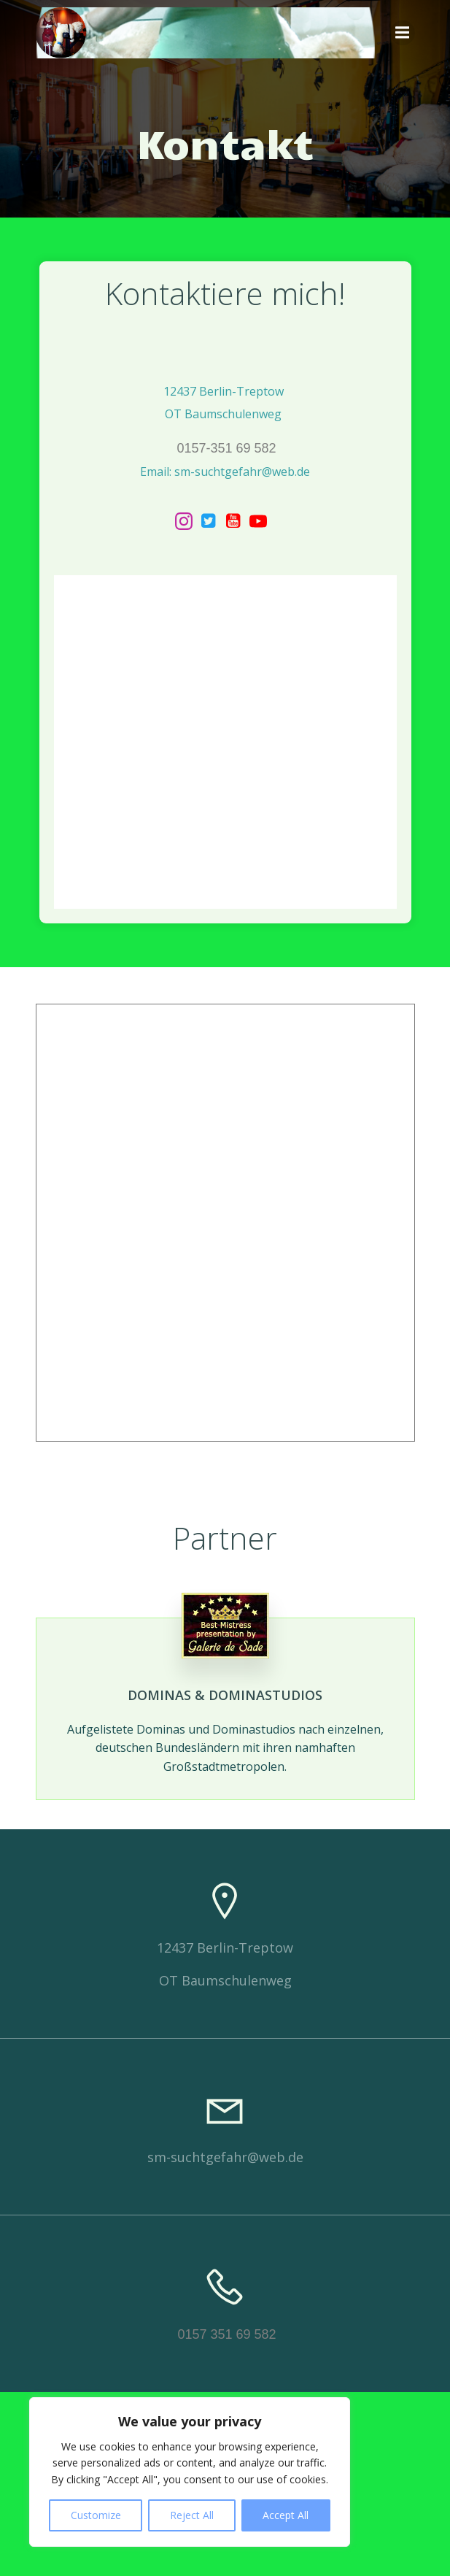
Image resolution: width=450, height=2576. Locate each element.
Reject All (192, 2515)
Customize (96, 2515)
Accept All (286, 2515)
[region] (189, 2472)
